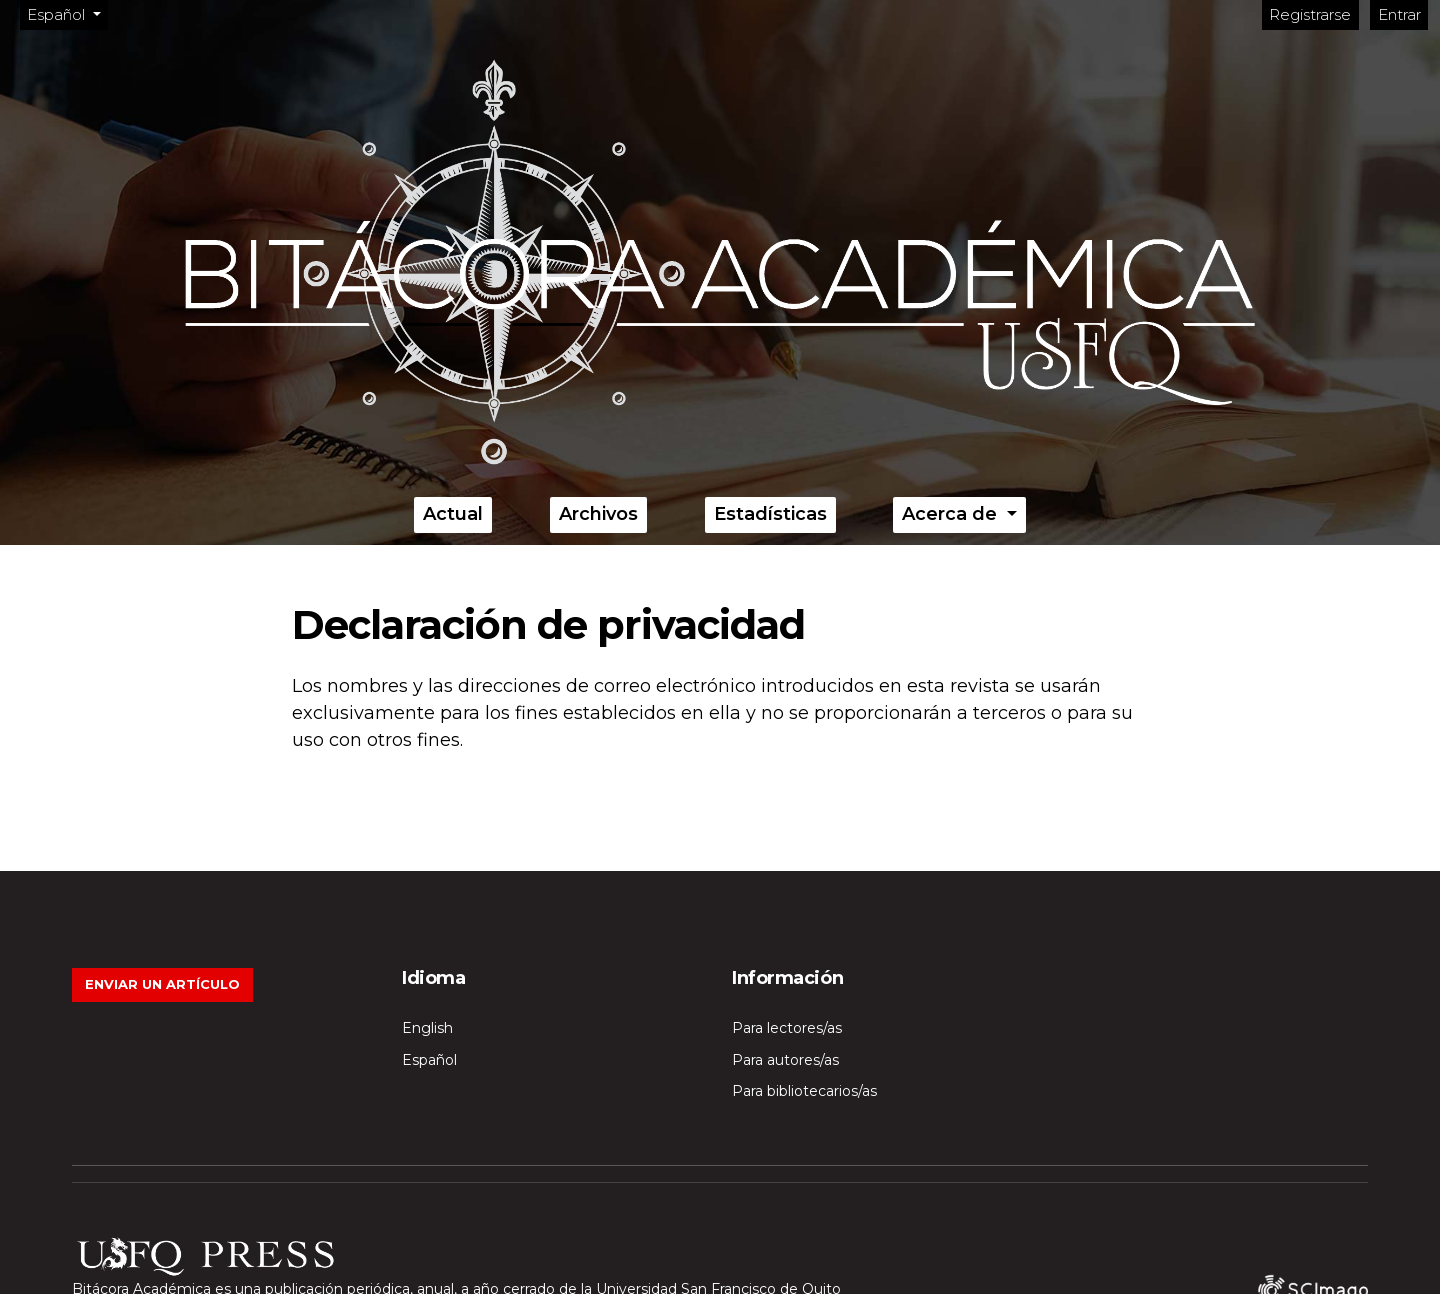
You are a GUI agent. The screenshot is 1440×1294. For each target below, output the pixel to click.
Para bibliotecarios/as (804, 1091)
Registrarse (1310, 14)
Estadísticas (770, 514)
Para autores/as (785, 1060)
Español (67, 13)
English (427, 1028)
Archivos (598, 514)
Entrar (1399, 14)
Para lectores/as (787, 1028)
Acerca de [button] (952, 514)
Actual (453, 514)
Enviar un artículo (162, 984)
